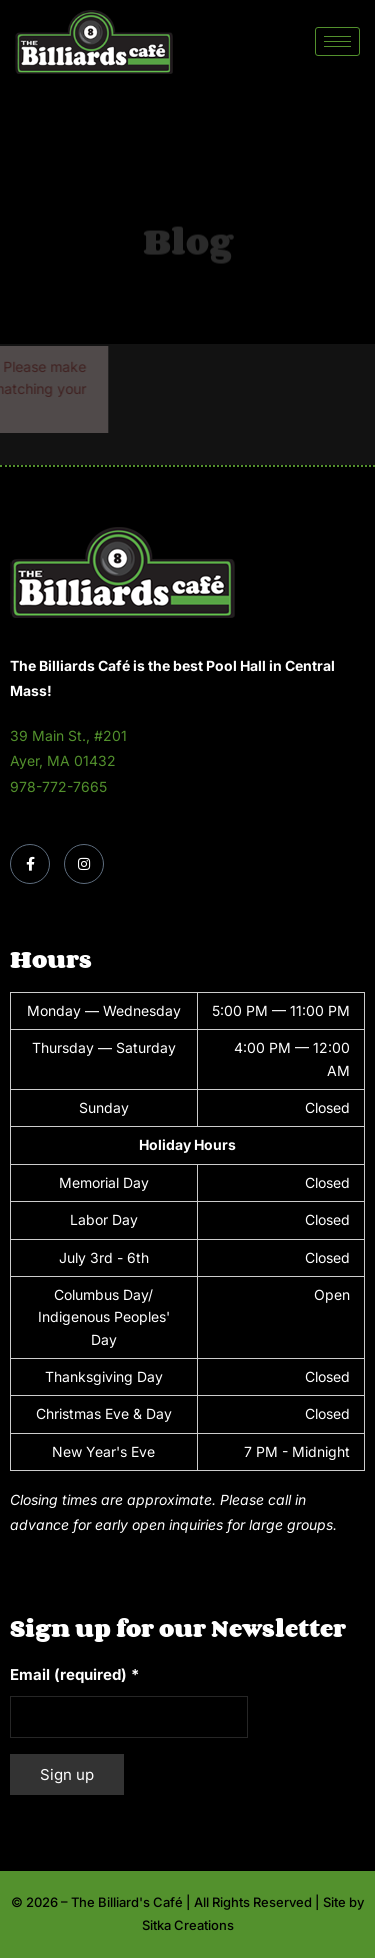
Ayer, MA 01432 (63, 760)
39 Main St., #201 (68, 735)
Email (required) (74, 1674)
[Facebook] (30, 864)
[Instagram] (84, 864)
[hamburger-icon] (337, 41)
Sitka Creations (188, 1925)
